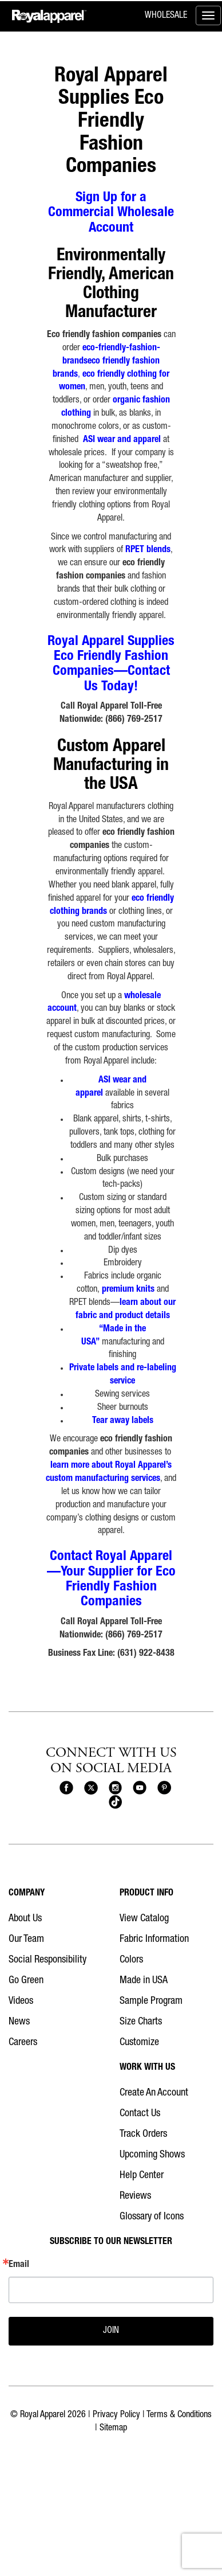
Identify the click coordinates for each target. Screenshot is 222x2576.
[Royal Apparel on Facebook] (66, 1788)
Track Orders (143, 2134)
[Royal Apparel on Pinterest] (164, 1788)
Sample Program (151, 2001)
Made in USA (144, 1981)
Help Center (142, 2176)
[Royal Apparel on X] (91, 1788)
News (19, 2022)
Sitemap (113, 2428)
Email (19, 2265)
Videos (21, 2001)
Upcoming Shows (152, 2155)
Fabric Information (154, 1939)
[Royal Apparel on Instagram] (115, 1788)
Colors (131, 1960)
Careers (23, 2043)
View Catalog (144, 1919)
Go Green (26, 1981)
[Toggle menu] (208, 15)
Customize (139, 2043)
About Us (25, 1919)
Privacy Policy (116, 2415)
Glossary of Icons (152, 2217)
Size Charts (141, 2022)
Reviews (135, 2196)
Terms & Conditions (179, 2415)
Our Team (26, 1939)
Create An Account (154, 2093)
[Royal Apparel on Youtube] (139, 1788)
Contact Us (140, 2114)
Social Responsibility (47, 1960)
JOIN (111, 2331)
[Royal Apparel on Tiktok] (115, 1802)
